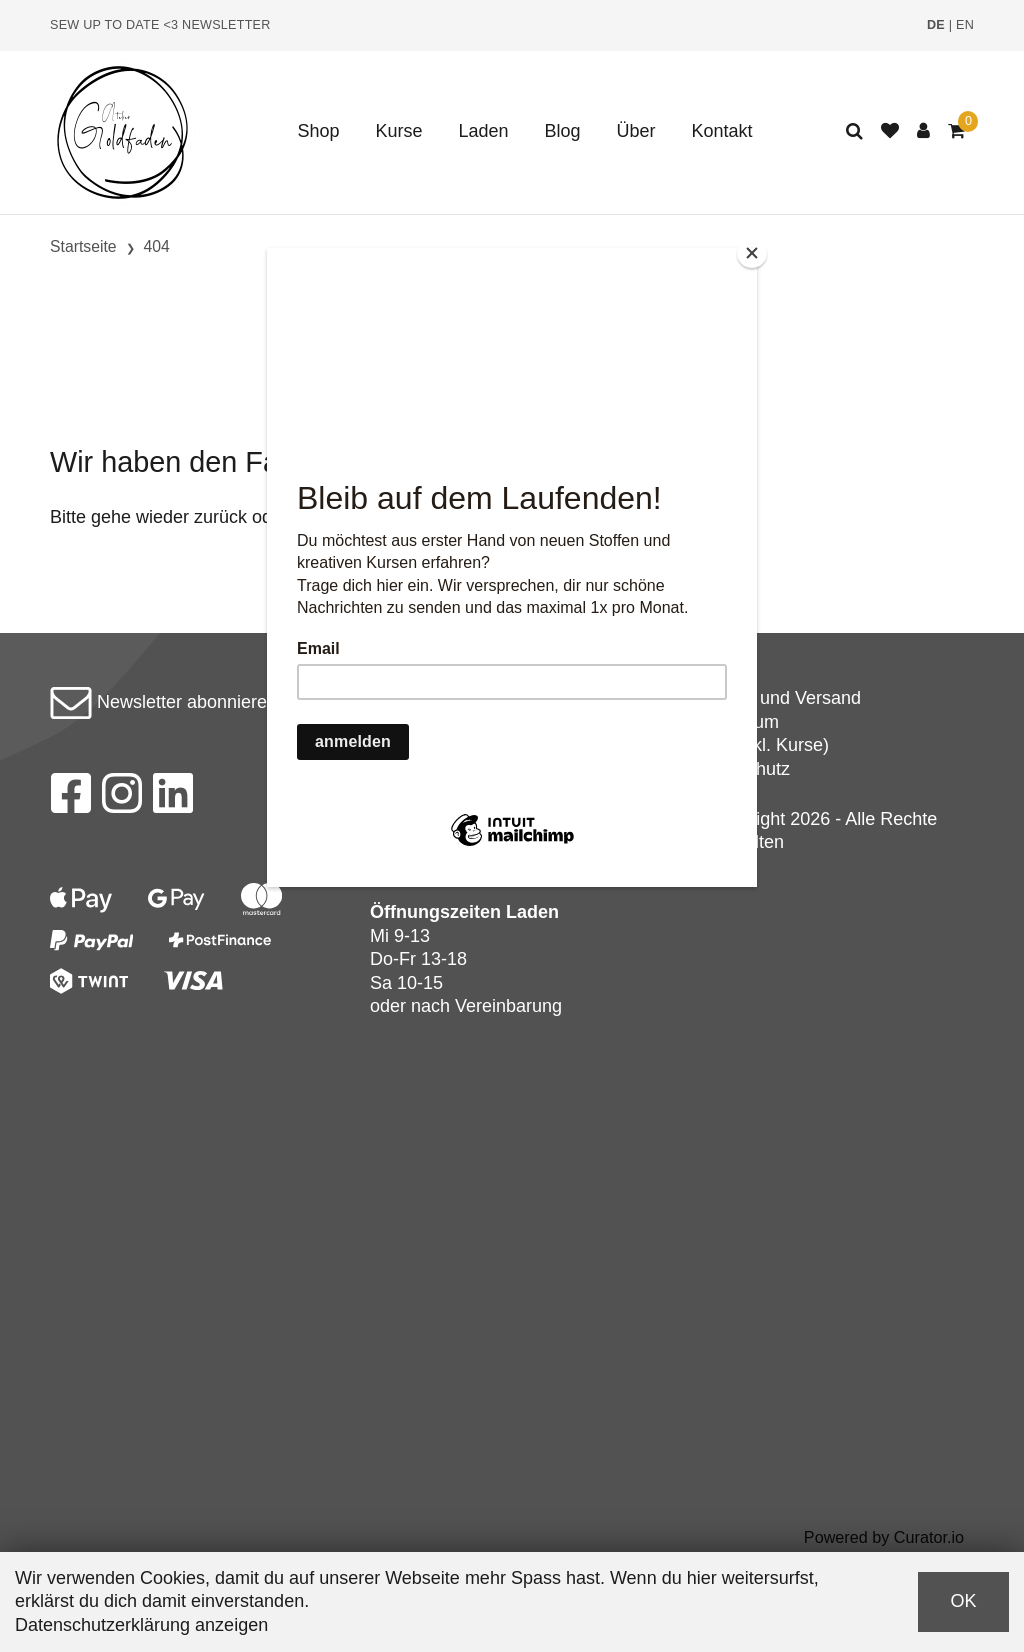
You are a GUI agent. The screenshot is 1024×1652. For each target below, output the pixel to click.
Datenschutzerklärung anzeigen (141, 1625)
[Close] (752, 253)
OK (963, 1601)
